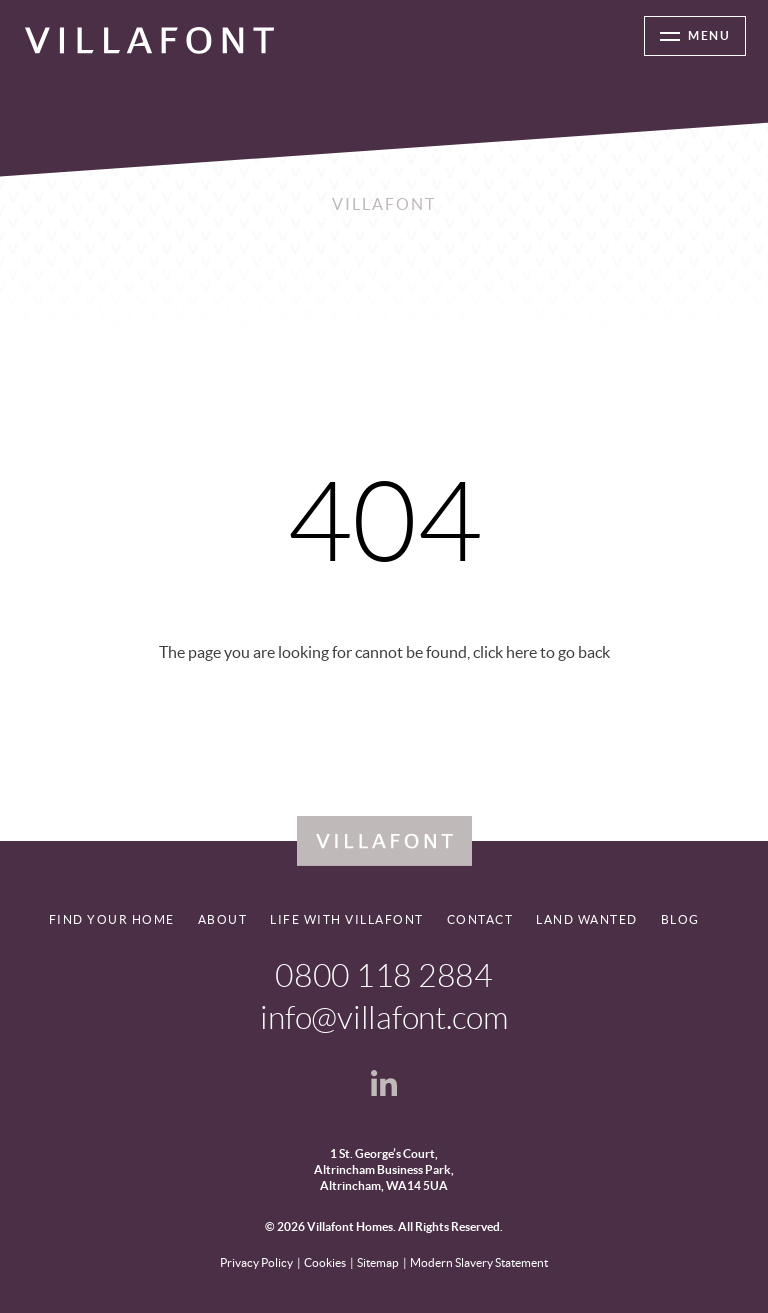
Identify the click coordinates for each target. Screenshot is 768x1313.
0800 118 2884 (384, 976)
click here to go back (541, 652)
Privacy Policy (256, 1262)
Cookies (325, 1262)
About (223, 919)
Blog (680, 919)
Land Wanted (587, 919)
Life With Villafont (347, 919)
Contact (480, 919)
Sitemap (378, 1262)
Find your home (112, 919)
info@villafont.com (384, 1018)
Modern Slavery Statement (479, 1262)
